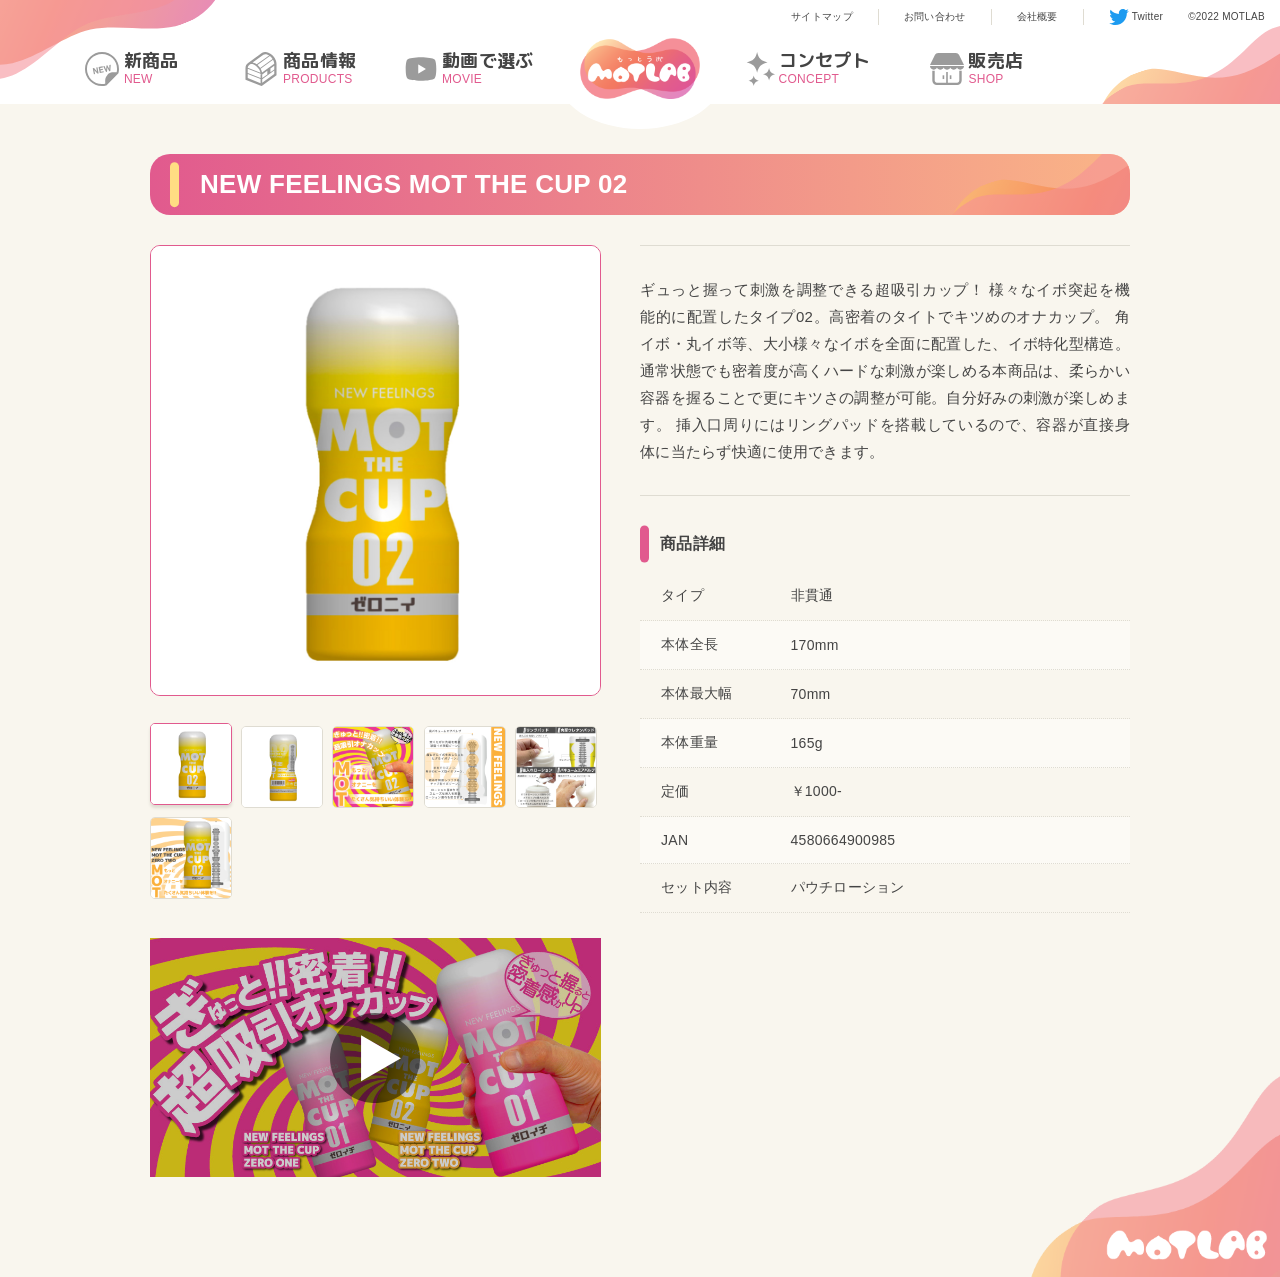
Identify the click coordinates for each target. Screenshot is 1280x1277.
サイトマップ (822, 16)
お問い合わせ (935, 16)
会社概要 (1037, 16)
